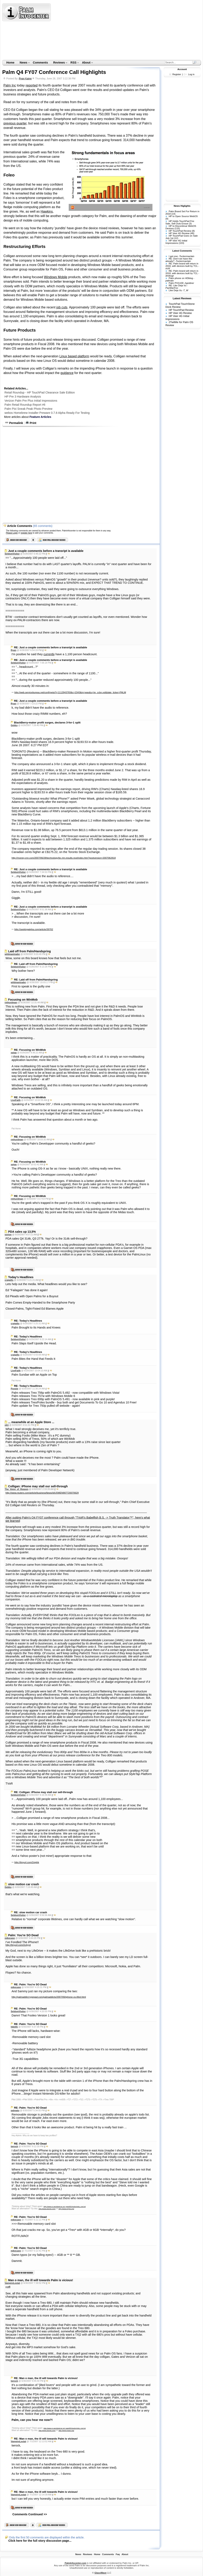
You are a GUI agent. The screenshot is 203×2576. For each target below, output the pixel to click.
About (86, 63)
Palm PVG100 (176, 283)
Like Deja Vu (175, 290)
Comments (40, 62)
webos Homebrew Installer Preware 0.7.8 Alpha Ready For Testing (47, 412)
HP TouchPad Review (180, 231)
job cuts (61, 307)
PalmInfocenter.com (75, 2563)
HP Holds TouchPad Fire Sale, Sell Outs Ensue (179, 222)
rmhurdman (11, 1002)
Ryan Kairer (25, 78)
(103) (181, 243)
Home (10, 62)
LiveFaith (16, 1100)
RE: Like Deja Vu (177, 285)
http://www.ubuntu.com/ (47, 2209)
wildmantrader (12, 954)
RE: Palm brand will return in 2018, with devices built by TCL (181, 264)
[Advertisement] (95, 31)
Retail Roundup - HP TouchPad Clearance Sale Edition (39, 392)
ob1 (7, 1425)
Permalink (14, 423)
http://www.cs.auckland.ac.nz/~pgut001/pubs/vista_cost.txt (64, 2206)
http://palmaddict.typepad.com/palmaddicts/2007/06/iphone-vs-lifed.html (49, 1997)
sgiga (14, 1052)
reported (32, 85)
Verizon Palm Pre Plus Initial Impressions (30, 400)
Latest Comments (182, 251)
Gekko (14, 725)
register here (26, 533)
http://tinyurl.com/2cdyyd (18, 1945)
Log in (191, 74)
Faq (118, 2554)
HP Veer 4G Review (179, 233)
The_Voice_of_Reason (16, 1489)
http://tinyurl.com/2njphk (26, 1862)
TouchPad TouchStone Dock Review (180, 305)
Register (176, 74)
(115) (177, 228)
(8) (193, 231)
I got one (173, 256)
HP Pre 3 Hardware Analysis (22, 396)
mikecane (10, 1938)
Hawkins (47, 211)
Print (31, 423)
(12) (176, 238)
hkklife (14, 2027)
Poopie (14, 1388)
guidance (66, 373)
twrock (14, 2146)
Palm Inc (9, 85)
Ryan (13, 650)
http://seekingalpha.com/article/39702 (33, 929)
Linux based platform (74, 356)
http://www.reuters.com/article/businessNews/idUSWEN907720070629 (42, 1493)
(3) (190, 223)
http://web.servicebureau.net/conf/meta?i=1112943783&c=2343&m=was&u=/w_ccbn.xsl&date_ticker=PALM (70, 692)
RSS (73, 63)
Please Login (12, 533)
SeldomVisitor (12, 553)
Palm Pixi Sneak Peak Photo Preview (28, 408)
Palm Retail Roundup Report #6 (24, 404)
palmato (15, 2110)
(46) (192, 233)
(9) (166, 218)
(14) (173, 214)
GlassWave (100, 2573)
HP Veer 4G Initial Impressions (176, 241)
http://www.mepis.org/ (66, 2209)
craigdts (9, 1280)
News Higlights (182, 206)
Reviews (59, 63)
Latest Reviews (182, 298)
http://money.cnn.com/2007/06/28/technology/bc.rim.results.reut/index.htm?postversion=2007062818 (64, 858)
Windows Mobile (55, 277)
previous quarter (15, 123)
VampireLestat (12, 2283)
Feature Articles (40, 416)
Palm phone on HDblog (181, 278)
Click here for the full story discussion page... (39, 2540)
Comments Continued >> (29, 2514)
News (23, 63)
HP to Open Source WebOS (183, 216)
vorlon (8, 1234)
